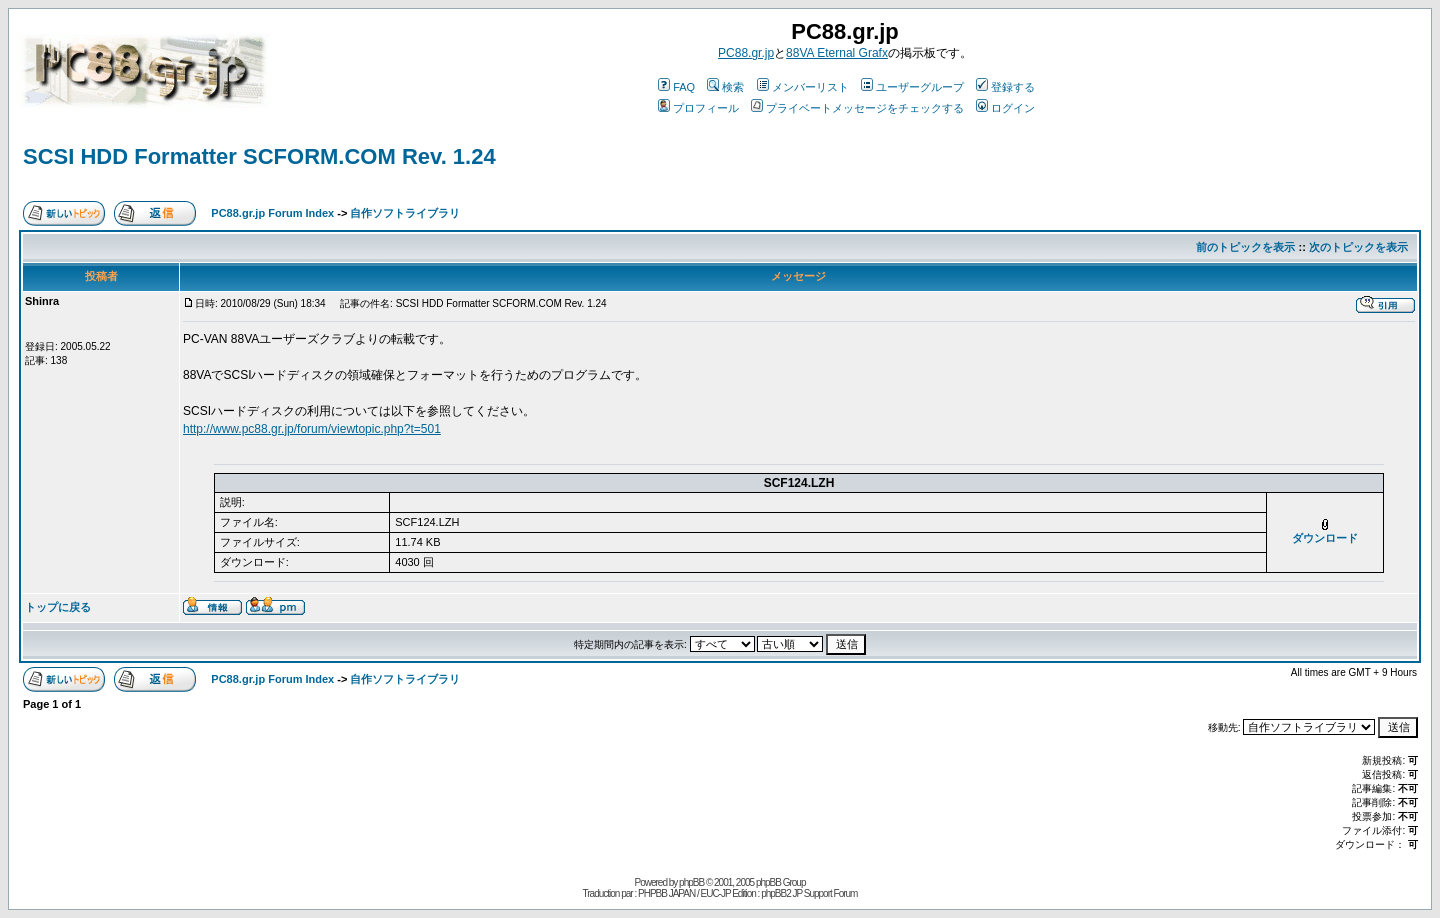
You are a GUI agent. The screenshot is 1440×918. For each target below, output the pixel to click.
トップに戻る (58, 607)
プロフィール (698, 108)
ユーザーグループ (912, 87)
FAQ (676, 87)
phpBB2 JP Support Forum (809, 893)
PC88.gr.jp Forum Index (272, 213)
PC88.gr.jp (746, 53)
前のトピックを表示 (1245, 247)
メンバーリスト (803, 87)
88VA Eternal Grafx (837, 53)
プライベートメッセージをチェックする (857, 108)
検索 (725, 87)
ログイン (1005, 108)
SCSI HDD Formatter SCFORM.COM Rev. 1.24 (259, 156)
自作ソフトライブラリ (405, 213)
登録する (1005, 87)
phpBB (691, 882)
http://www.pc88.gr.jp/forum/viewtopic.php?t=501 (312, 429)
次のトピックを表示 (1358, 247)
